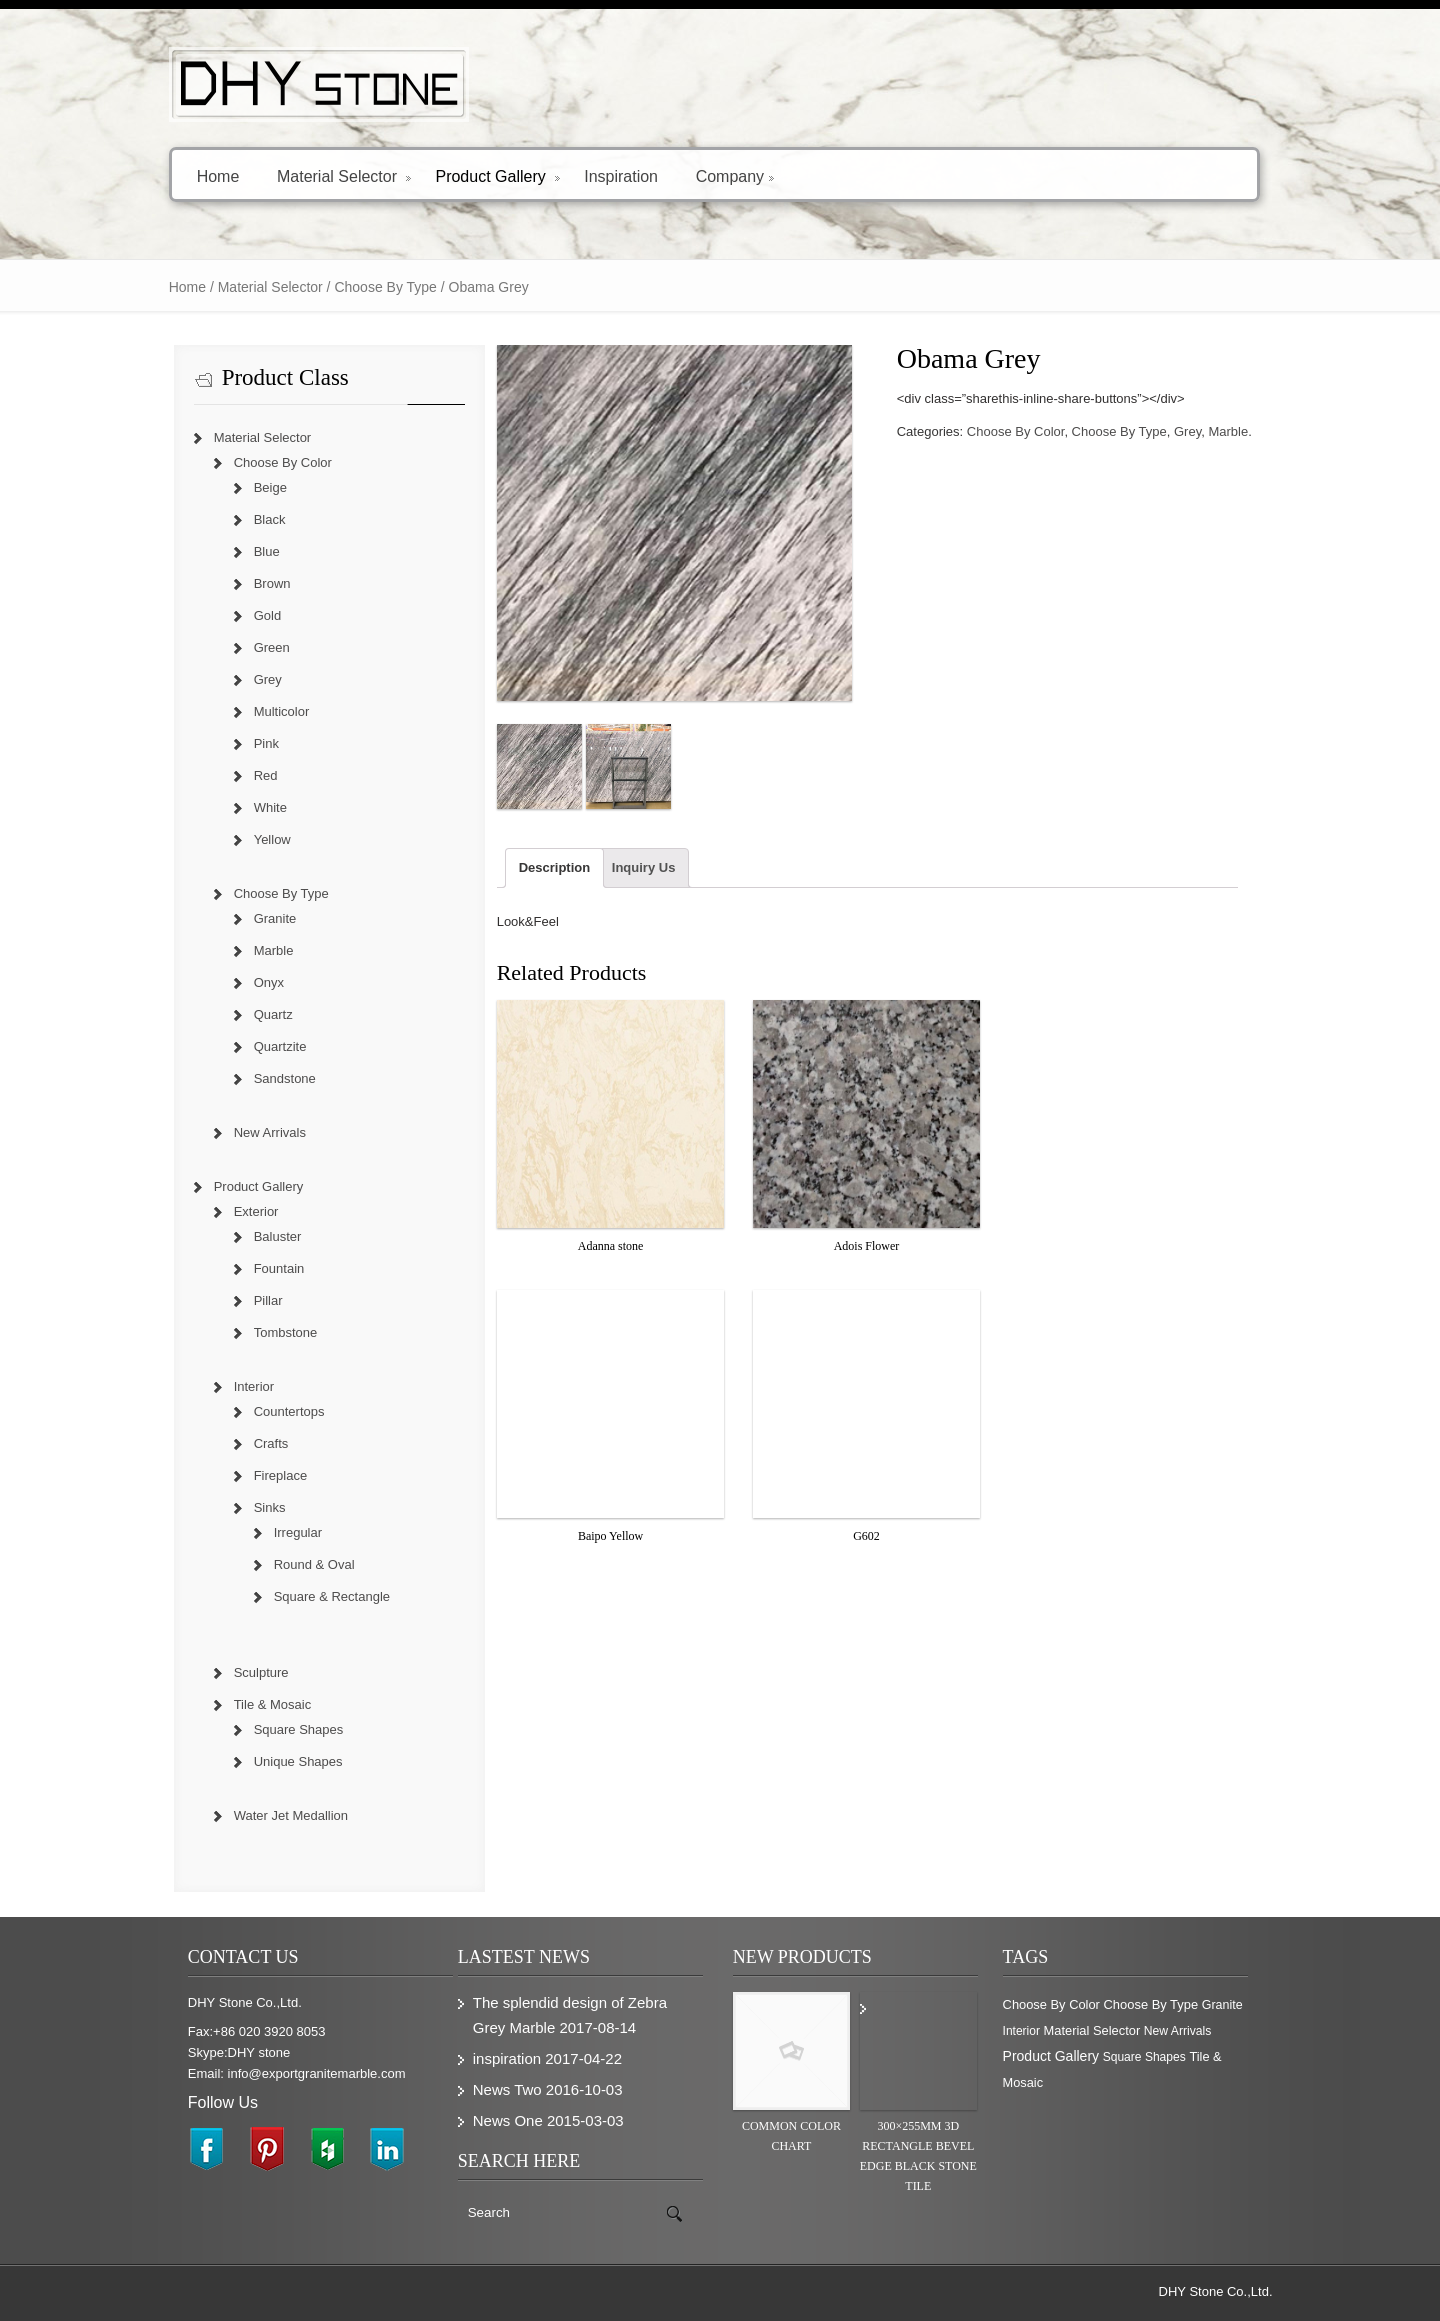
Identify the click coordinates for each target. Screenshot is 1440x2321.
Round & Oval (314, 1564)
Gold (267, 615)
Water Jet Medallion (291, 1815)
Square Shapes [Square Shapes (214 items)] (1144, 2057)
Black (270, 519)
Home (218, 175)
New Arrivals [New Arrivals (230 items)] (1178, 2031)
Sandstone (285, 1078)
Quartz (273, 1014)
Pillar (268, 1300)
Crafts (271, 1443)
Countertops (289, 1411)
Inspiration (621, 175)
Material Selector (344, 175)
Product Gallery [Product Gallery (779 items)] (1051, 2056)
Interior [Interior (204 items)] (1021, 2031)
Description (555, 867)
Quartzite (280, 1046)
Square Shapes (299, 1729)
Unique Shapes (298, 1761)
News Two (507, 2089)
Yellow (272, 839)
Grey (1187, 431)
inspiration (507, 2058)
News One (508, 2120)
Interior (254, 1386)
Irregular (298, 1532)
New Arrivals (270, 1132)
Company (735, 175)
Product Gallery (497, 175)
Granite (275, 918)
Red (266, 775)
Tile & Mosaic (273, 1704)
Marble (1228, 431)
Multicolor (282, 711)
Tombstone (286, 1332)
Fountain (279, 1268)
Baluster (278, 1236)
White (270, 807)
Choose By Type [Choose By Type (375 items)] (1151, 2004)
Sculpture (261, 1672)
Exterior (256, 1211)
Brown (272, 583)
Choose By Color (1016, 431)
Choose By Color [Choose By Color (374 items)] (1051, 2004)
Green (272, 647)
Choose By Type (385, 287)
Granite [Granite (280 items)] (1222, 2005)
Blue (267, 551)
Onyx (269, 982)
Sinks (270, 1507)
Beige (270, 487)
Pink (266, 743)
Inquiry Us (644, 867)
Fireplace (280, 1475)
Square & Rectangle (332, 1596)
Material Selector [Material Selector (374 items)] (1092, 2030)
